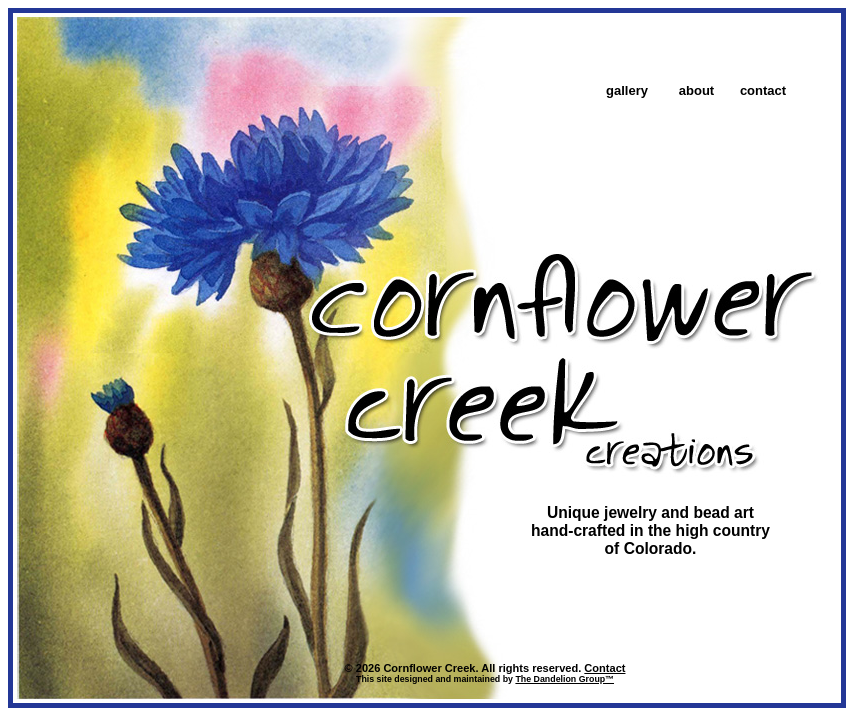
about (696, 90)
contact (763, 90)
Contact (604, 668)
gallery (627, 90)
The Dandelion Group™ (564, 679)
